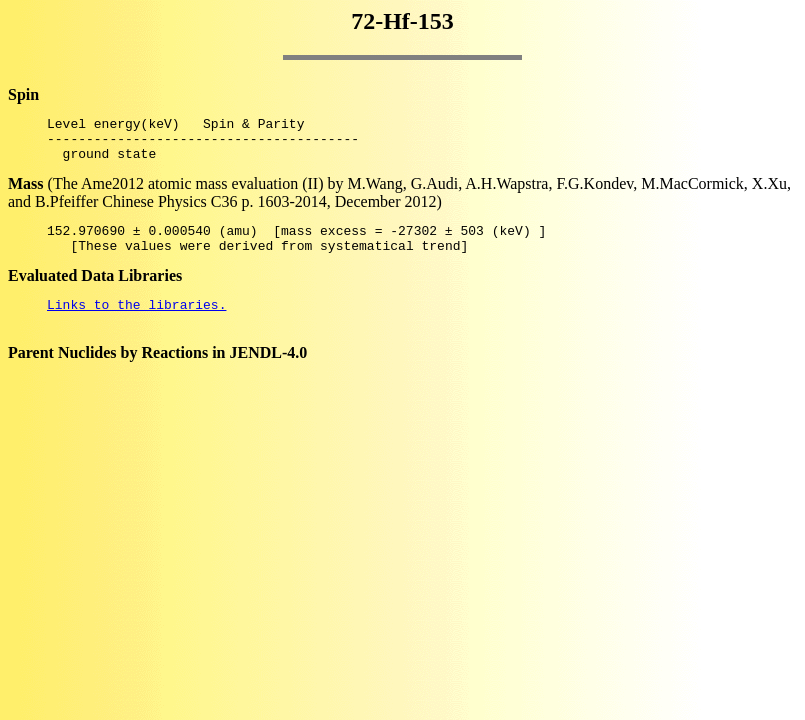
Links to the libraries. (136, 322)
